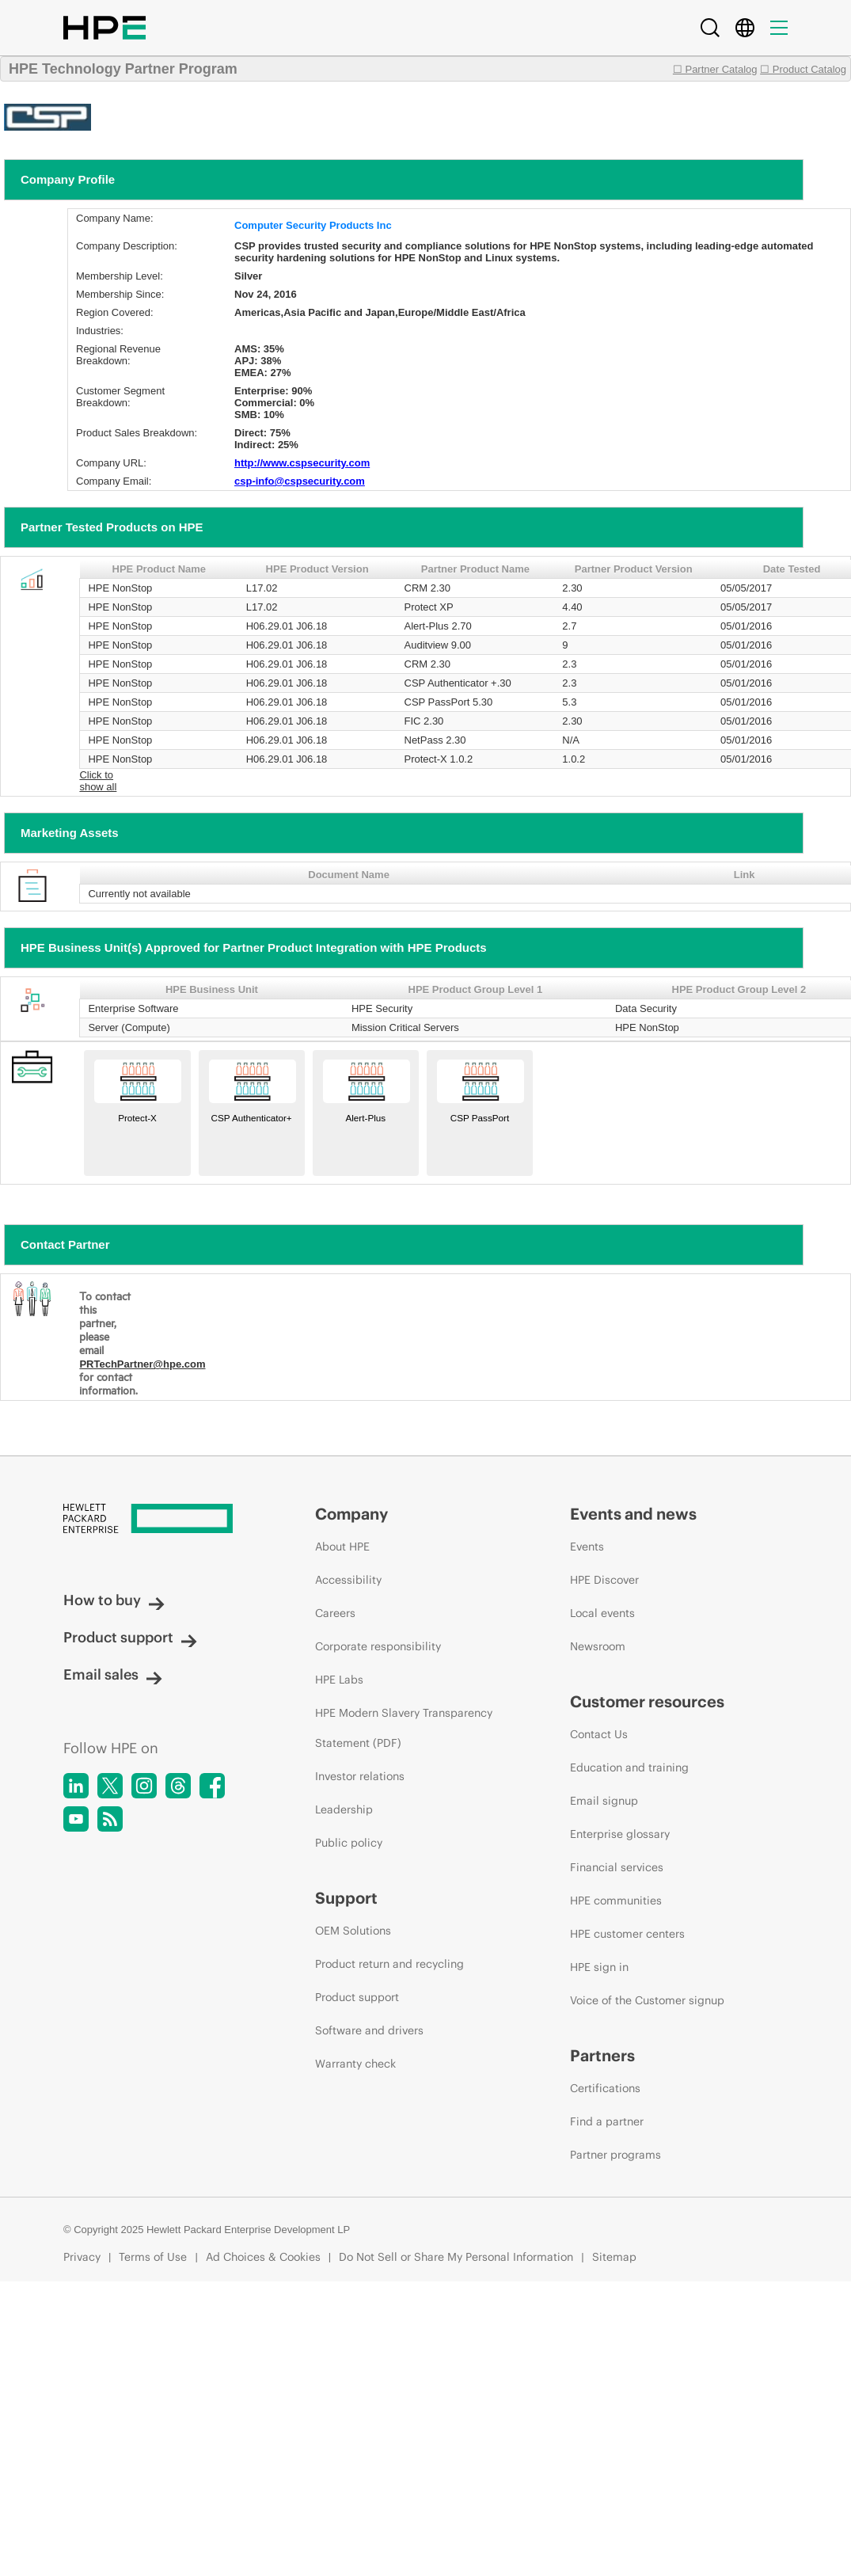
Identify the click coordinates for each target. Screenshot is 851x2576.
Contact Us (599, 1734)
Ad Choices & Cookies (263, 2257)
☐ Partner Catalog (715, 69)
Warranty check (355, 2064)
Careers (335, 1613)
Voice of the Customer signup (647, 2000)
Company (351, 1514)
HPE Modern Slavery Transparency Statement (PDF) (403, 1728)
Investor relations (360, 1776)
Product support (130, 1637)
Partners (602, 2055)
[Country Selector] (744, 28)
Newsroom (597, 1646)
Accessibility (348, 1580)
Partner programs (615, 2155)
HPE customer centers (627, 1934)
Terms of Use (153, 2257)
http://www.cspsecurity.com (302, 463)
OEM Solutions (353, 1930)
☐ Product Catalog (803, 69)
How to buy (114, 1600)
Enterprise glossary (620, 1834)
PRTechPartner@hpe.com (142, 1364)
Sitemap (614, 2257)
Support (346, 1898)
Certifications (605, 2088)
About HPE (342, 1546)
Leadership (344, 1809)
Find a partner (607, 2121)
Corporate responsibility (378, 1646)
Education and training (629, 1767)
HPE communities (616, 1900)
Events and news (633, 1514)
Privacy (82, 2257)
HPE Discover (604, 1580)
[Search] (710, 28)
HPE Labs (339, 1679)
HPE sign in (599, 1967)
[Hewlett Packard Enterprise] (159, 1519)
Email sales (112, 1674)
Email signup (604, 1801)
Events (587, 1546)
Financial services (616, 1867)
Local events (602, 1613)
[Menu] (779, 28)
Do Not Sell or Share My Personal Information (456, 2257)
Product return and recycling (389, 1964)
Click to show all (97, 781)
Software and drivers (369, 2030)
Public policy (348, 1843)
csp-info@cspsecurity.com (299, 481)
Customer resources (647, 1701)
